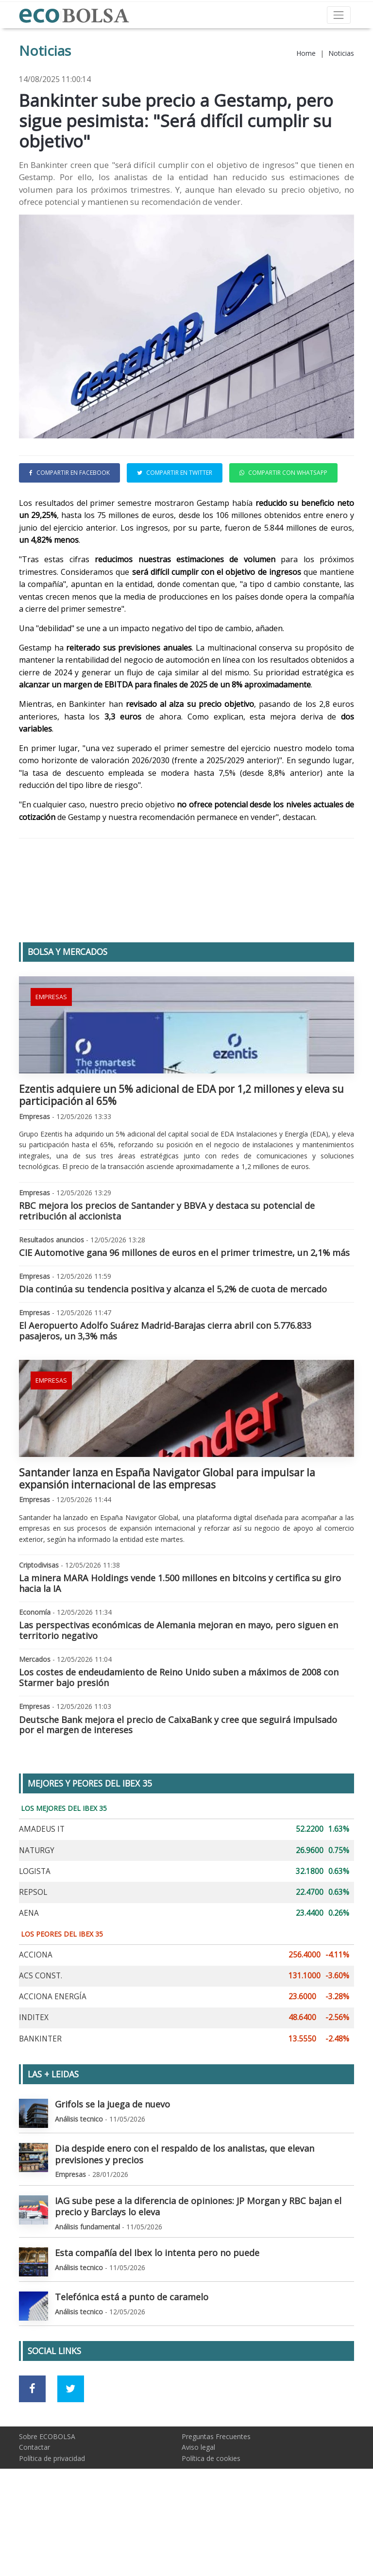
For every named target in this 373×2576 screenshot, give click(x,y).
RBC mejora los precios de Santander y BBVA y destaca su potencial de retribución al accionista (167, 1276)
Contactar (34, 2512)
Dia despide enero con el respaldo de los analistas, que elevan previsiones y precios (184, 2219)
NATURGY (36, 1915)
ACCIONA (35, 2020)
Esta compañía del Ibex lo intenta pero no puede (157, 2318)
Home (306, 53)
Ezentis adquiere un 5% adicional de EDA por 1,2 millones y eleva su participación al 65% (181, 1160)
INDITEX (34, 2082)
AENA (29, 1978)
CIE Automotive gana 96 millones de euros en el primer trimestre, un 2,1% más (184, 1317)
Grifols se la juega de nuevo (112, 2169)
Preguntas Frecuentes (216, 2501)
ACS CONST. (40, 2041)
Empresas (51, 1062)
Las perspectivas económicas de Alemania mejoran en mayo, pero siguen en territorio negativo (178, 1695)
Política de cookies (211, 2523)
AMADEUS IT (42, 1894)
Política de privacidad (52, 2523)
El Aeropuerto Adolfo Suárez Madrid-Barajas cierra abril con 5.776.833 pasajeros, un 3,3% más (165, 1396)
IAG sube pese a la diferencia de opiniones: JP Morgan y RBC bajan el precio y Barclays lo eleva (198, 2271)
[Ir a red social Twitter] (70, 2454)
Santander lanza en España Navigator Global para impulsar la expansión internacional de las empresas (167, 1543)
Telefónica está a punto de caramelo (131, 2362)
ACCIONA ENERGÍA (52, 2062)
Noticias (341, 53)
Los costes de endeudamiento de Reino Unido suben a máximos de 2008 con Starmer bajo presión (179, 1742)
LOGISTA (35, 1936)
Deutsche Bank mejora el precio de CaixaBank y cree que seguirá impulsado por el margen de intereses (178, 1790)
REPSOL (33, 1957)
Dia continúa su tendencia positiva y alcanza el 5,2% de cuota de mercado (173, 1354)
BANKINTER (40, 2104)
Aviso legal (198, 2512)
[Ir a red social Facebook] (32, 2454)
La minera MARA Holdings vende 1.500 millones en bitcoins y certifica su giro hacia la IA (180, 1648)
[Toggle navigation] (339, 14)
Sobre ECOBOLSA (47, 2501)
